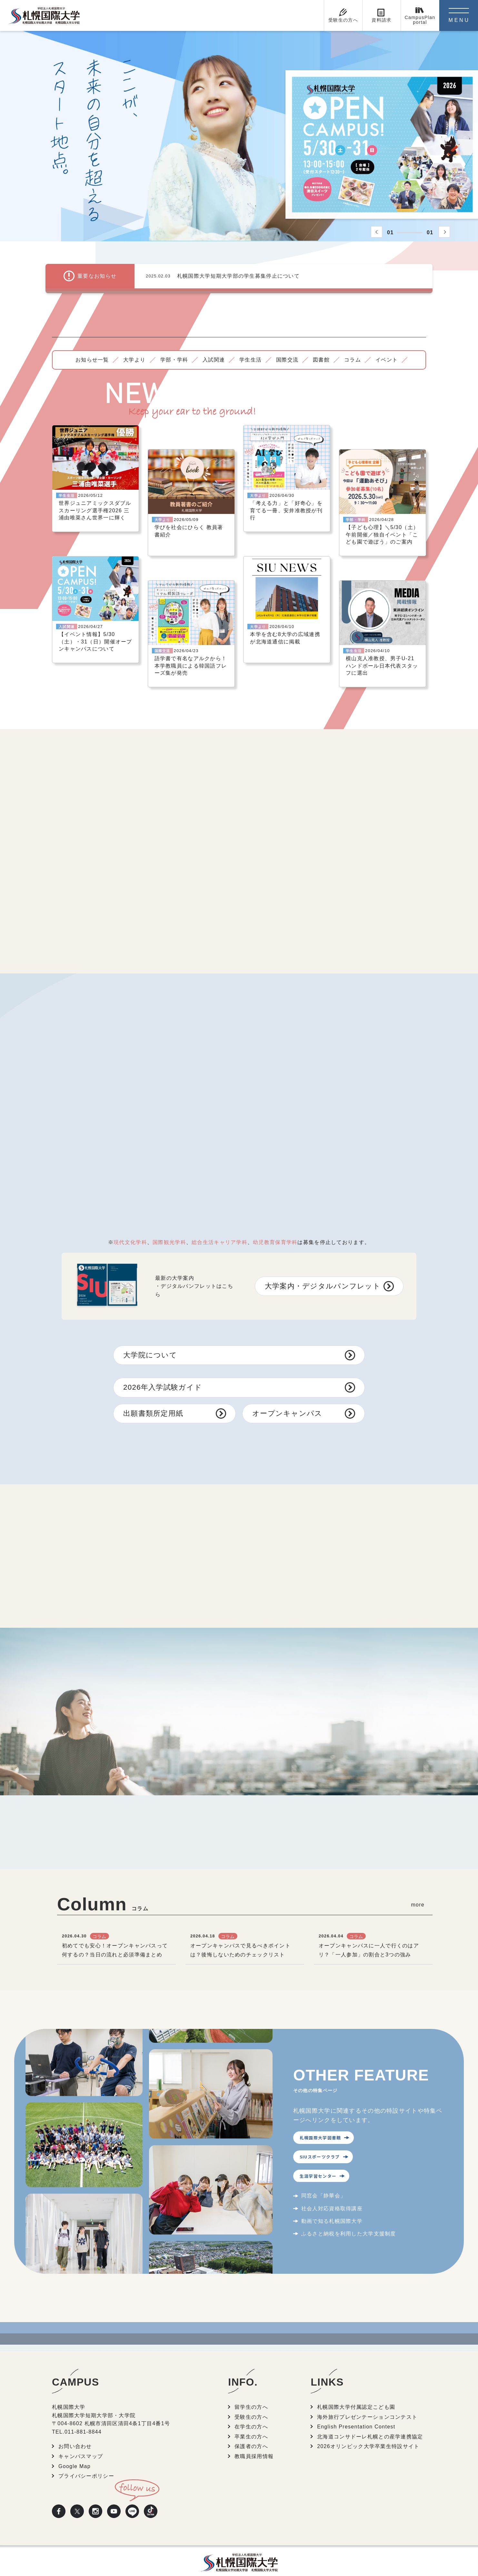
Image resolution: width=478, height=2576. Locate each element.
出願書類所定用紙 (153, 1399)
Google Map (74, 2452)
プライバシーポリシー (86, 2462)
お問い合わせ (75, 2432)
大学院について (150, 1340)
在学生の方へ (251, 2412)
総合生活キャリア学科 (219, 1227)
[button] (376, 231)
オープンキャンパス (287, 1399)
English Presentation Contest (356, 2412)
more (417, 1890)
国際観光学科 (169, 1227)
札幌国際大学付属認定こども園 (356, 2393)
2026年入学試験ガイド (162, 1373)
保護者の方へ (251, 2432)
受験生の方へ (251, 2402)
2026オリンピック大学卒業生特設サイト (368, 2432)
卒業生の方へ (251, 2422)
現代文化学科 (130, 1227)
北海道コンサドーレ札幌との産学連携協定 (370, 2422)
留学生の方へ (251, 2393)
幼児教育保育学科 (275, 1227)
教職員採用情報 (254, 2442)
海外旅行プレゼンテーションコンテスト (367, 2402)
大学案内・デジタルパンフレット (323, 1272)
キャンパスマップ (80, 2442)
